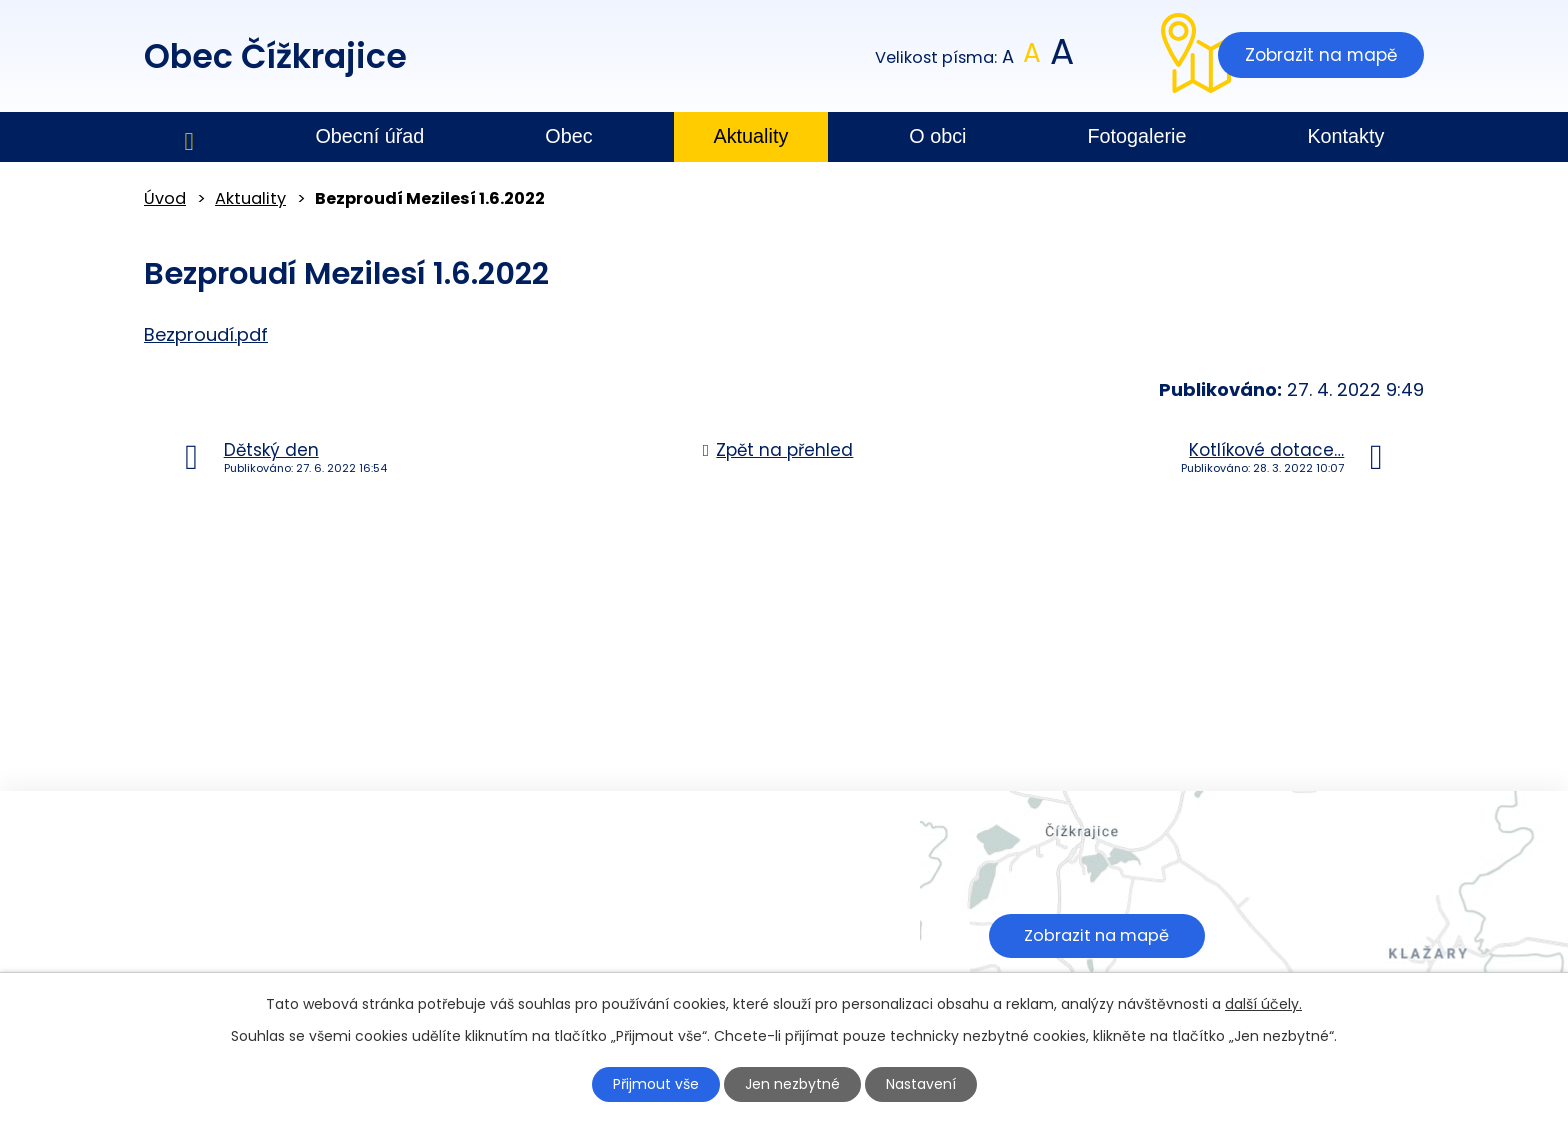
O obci (937, 136)
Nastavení (921, 1084)
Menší (1008, 57)
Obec (568, 136)
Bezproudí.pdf (206, 334)
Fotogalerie (1136, 136)
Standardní (1032, 57)
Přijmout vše (656, 1084)
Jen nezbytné (792, 1084)
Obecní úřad (369, 136)
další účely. (1263, 1004)
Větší (1060, 57)
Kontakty (1345, 136)
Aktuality (751, 136)
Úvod (189, 137)
